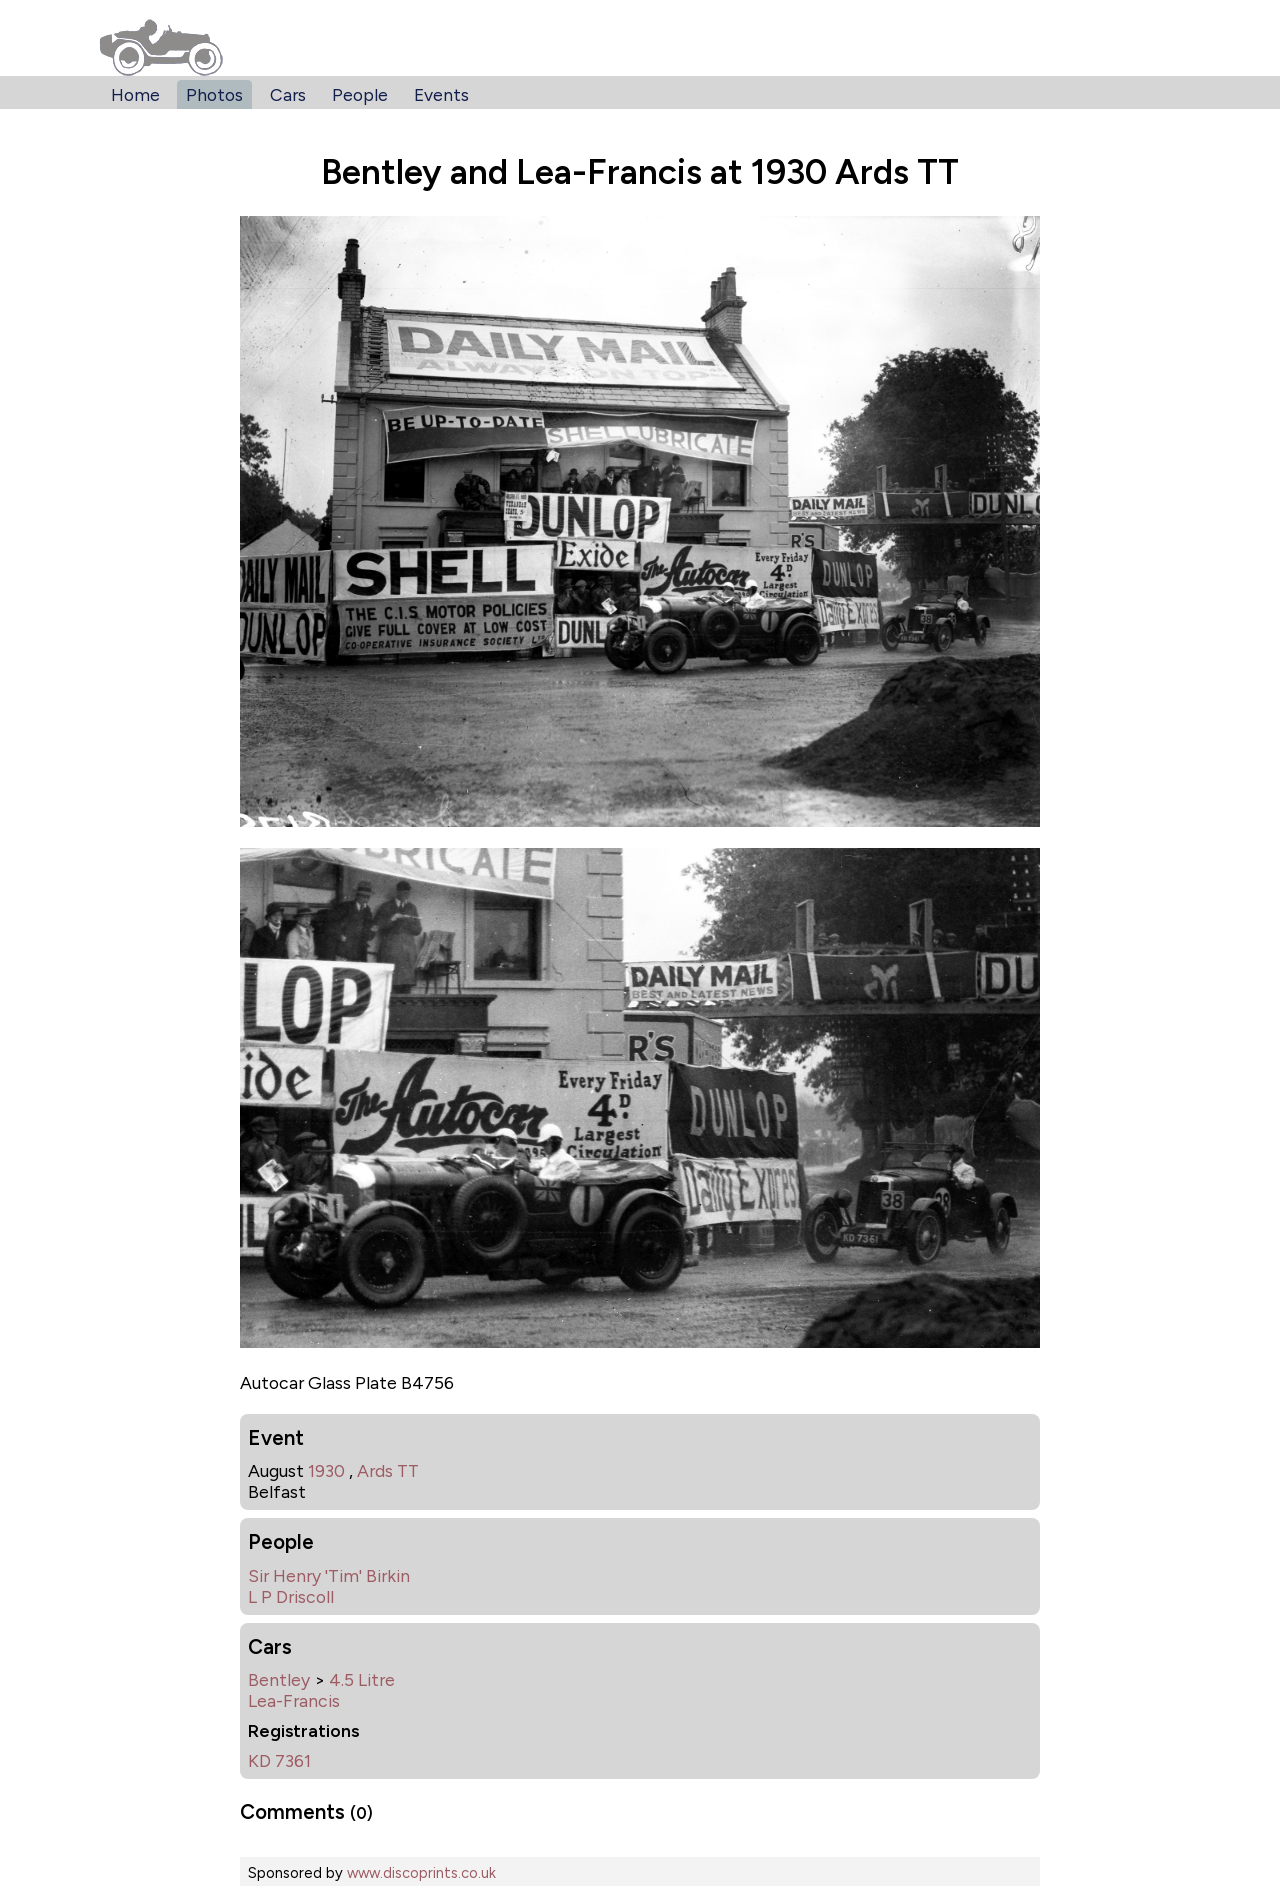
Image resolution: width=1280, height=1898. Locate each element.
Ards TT (388, 1470)
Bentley (279, 1679)
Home (135, 94)
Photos (214, 94)
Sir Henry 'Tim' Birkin (329, 1575)
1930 (326, 1470)
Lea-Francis (294, 1700)
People (360, 94)
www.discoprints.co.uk (421, 1873)
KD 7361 (279, 1760)
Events (441, 94)
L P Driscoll (291, 1596)
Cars (288, 94)
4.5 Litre (362, 1679)
